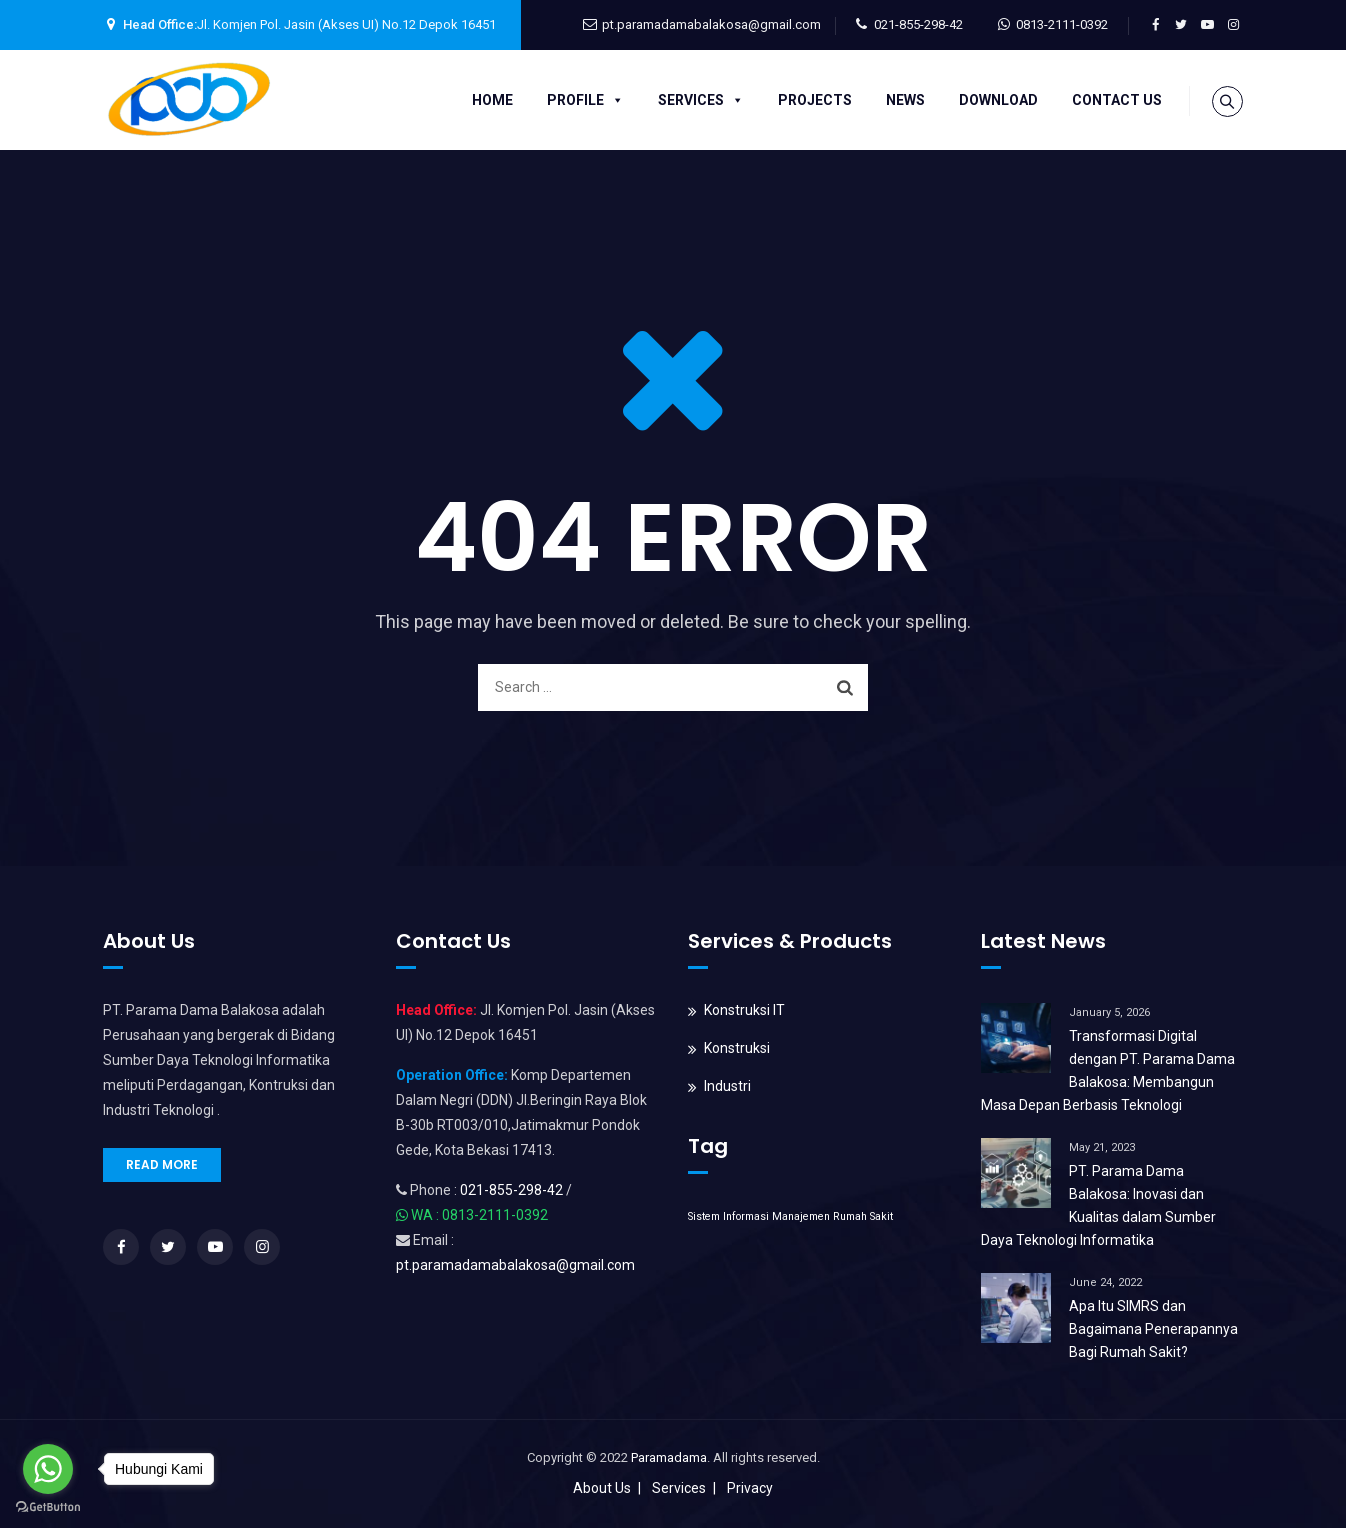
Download (995, 100)
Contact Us (1114, 100)
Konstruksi (737, 1048)
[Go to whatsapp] (48, 1469)
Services (698, 100)
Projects (812, 100)
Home (489, 100)
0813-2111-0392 (1062, 24)
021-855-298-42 (918, 24)
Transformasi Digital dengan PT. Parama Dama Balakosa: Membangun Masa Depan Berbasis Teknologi (1108, 1070)
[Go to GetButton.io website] (48, 1507)
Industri (727, 1086)
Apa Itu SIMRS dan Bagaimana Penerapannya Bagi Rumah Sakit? (1153, 1329)
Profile (582, 100)
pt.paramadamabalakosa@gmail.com (711, 24)
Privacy (750, 1488)
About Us (602, 1488)
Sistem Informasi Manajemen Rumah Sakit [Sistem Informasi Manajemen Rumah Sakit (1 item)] (790, 1216)
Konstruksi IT (744, 1010)
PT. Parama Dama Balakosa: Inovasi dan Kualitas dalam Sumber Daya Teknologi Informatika (1098, 1205)
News (902, 100)
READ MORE (162, 1164)
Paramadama (669, 1457)
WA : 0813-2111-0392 (479, 1215)
